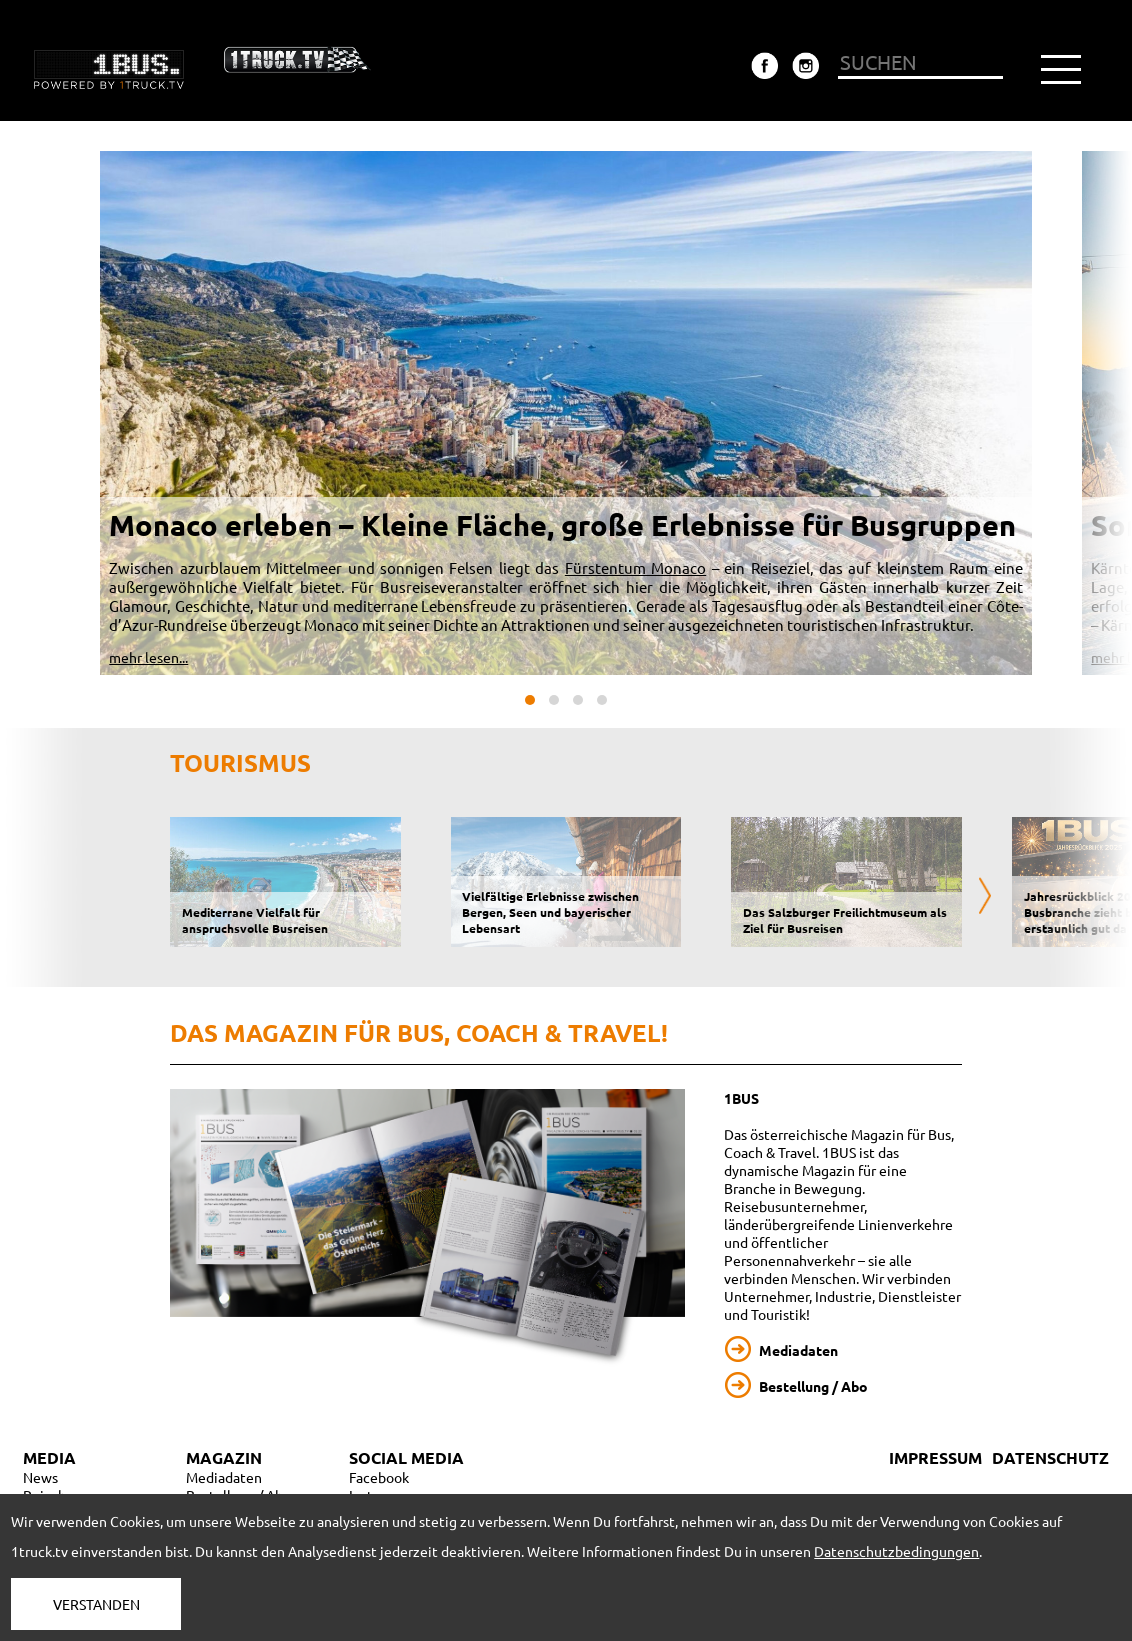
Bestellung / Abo (813, 1386)
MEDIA (49, 1457)
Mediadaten (798, 1350)
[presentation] (984, 897)
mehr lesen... (148, 657)
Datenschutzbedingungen (896, 1551)
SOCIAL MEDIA (406, 1457)
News (40, 1477)
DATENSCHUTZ (1050, 1457)
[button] (530, 700)
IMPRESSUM (935, 1457)
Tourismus (240, 762)
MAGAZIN (224, 1457)
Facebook (379, 1477)
